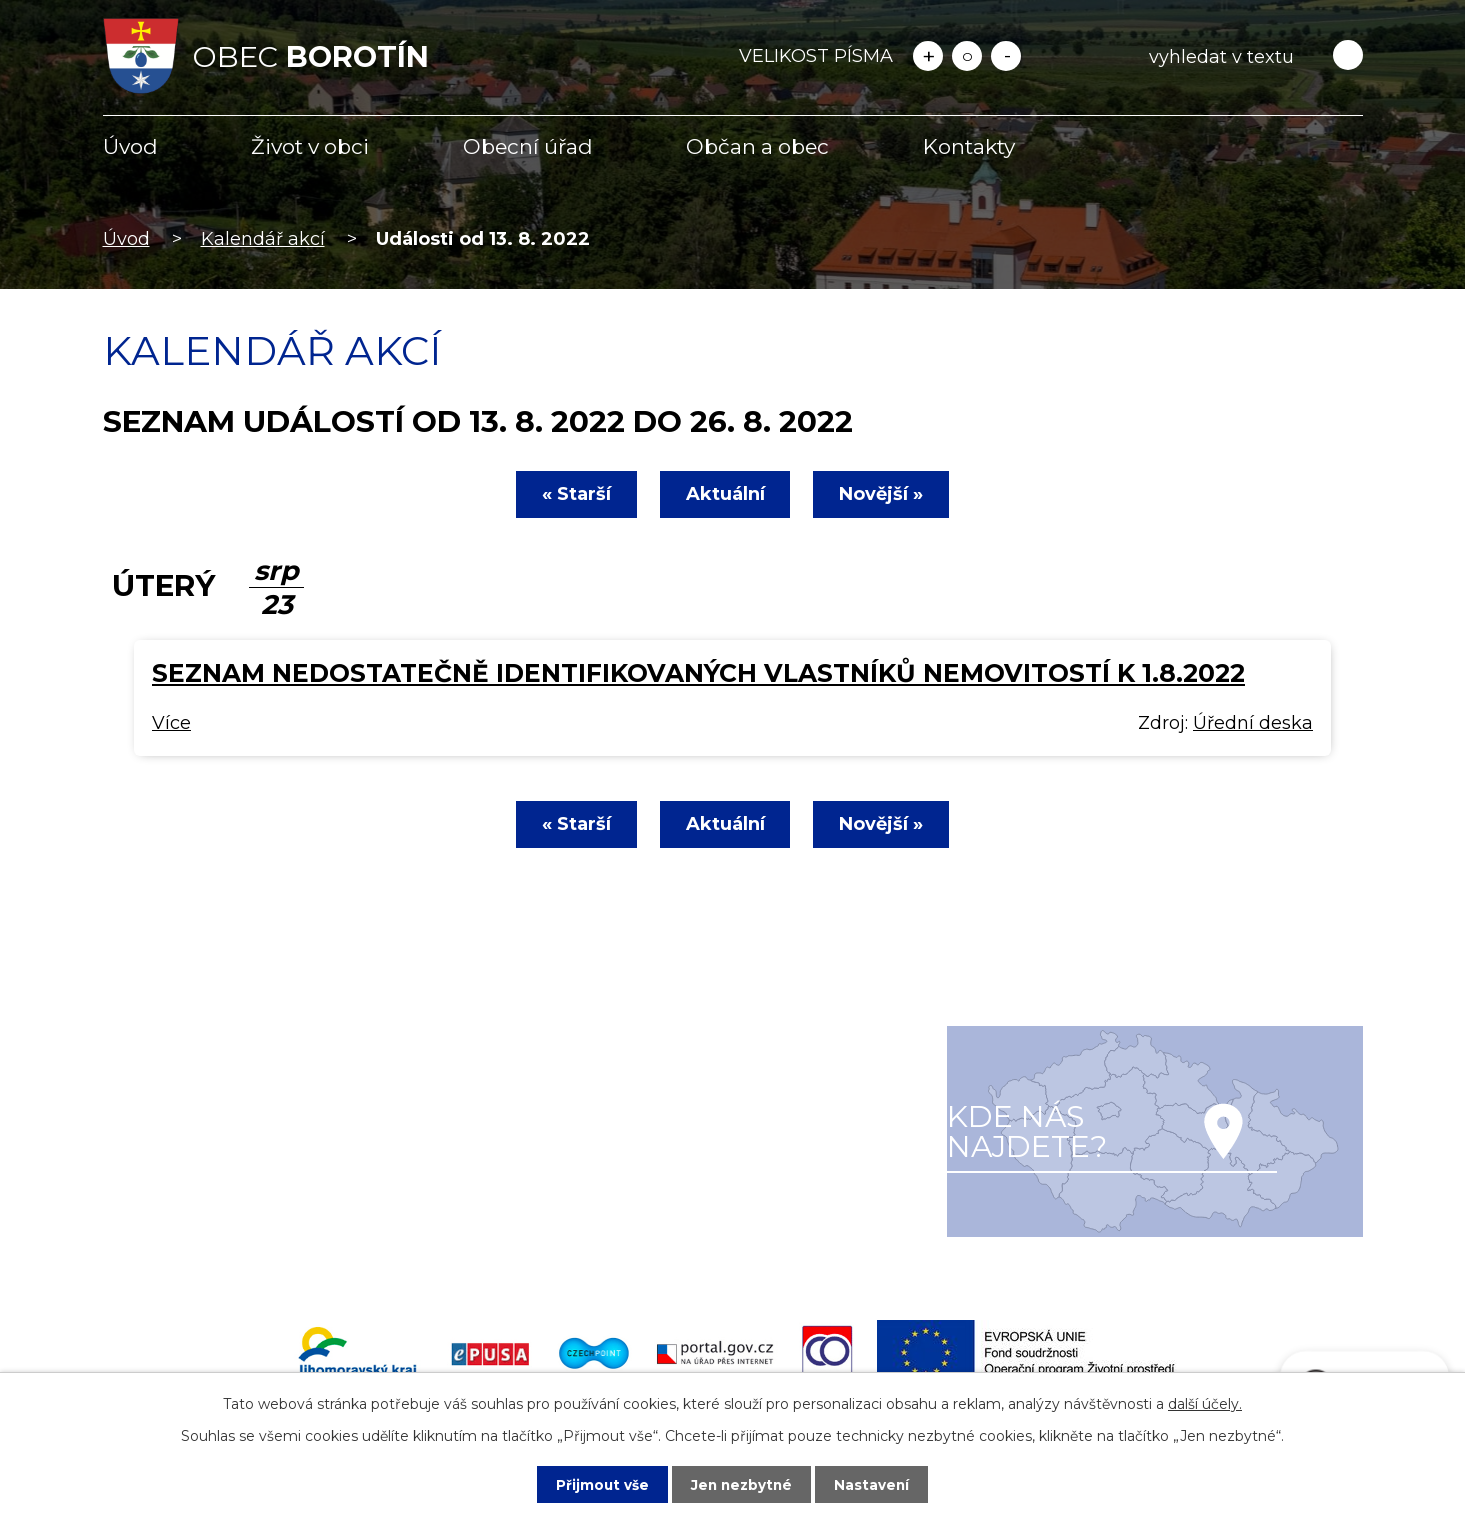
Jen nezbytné (741, 1484)
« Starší (572, 494)
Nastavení (874, 1484)
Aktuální (725, 494)
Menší (1006, 56)
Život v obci (310, 146)
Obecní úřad (528, 146)
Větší (928, 56)
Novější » (886, 494)
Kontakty (969, 146)
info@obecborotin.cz (222, 1203)
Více (171, 723)
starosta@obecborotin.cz (241, 1231)
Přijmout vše (600, 1484)
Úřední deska (1253, 723)
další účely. (1205, 1403)
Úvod (130, 146)
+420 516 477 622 (207, 1174)
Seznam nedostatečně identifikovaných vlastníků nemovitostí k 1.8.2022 (698, 673)
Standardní (967, 56)
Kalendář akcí (263, 239)
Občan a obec (757, 146)
